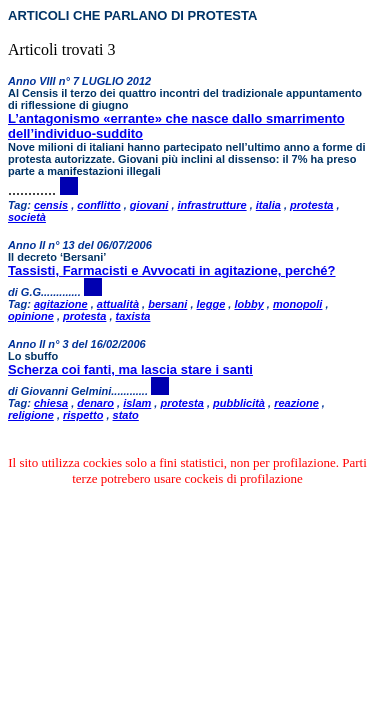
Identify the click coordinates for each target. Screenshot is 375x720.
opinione (31, 316)
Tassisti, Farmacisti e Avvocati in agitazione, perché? (172, 270)
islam (137, 403)
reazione (296, 403)
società (27, 217)
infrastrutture (212, 205)
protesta (311, 205)
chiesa (51, 403)
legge (211, 304)
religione (31, 415)
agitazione (61, 304)
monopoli (298, 304)
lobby (248, 304)
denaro (95, 403)
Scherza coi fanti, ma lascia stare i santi (130, 369)
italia (268, 205)
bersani (167, 304)
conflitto (98, 205)
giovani (149, 205)
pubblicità (239, 403)
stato (126, 415)
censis (51, 205)
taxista (133, 316)
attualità (118, 304)
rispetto (83, 415)
